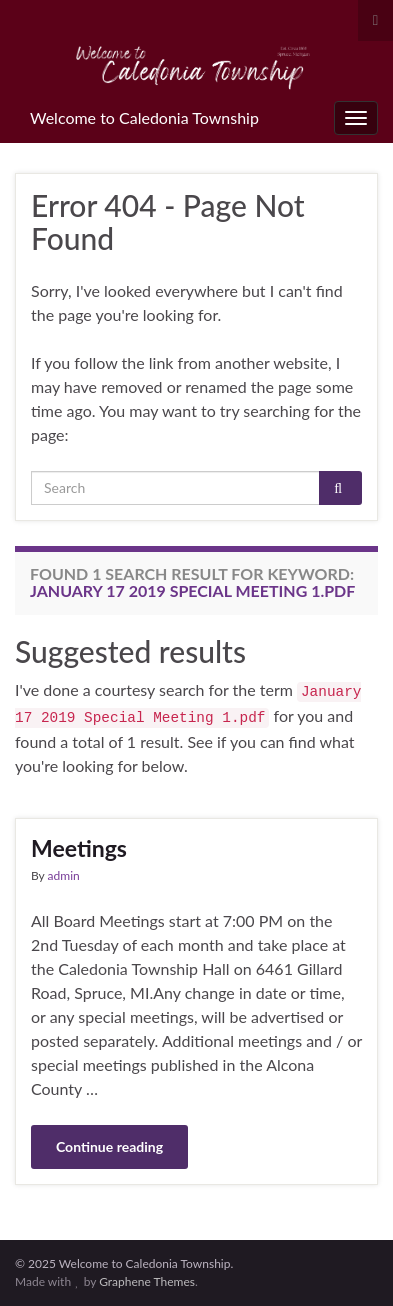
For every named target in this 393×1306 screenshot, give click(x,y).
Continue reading (109, 1146)
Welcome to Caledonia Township (144, 117)
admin (64, 875)
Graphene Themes (147, 1281)
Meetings (79, 848)
